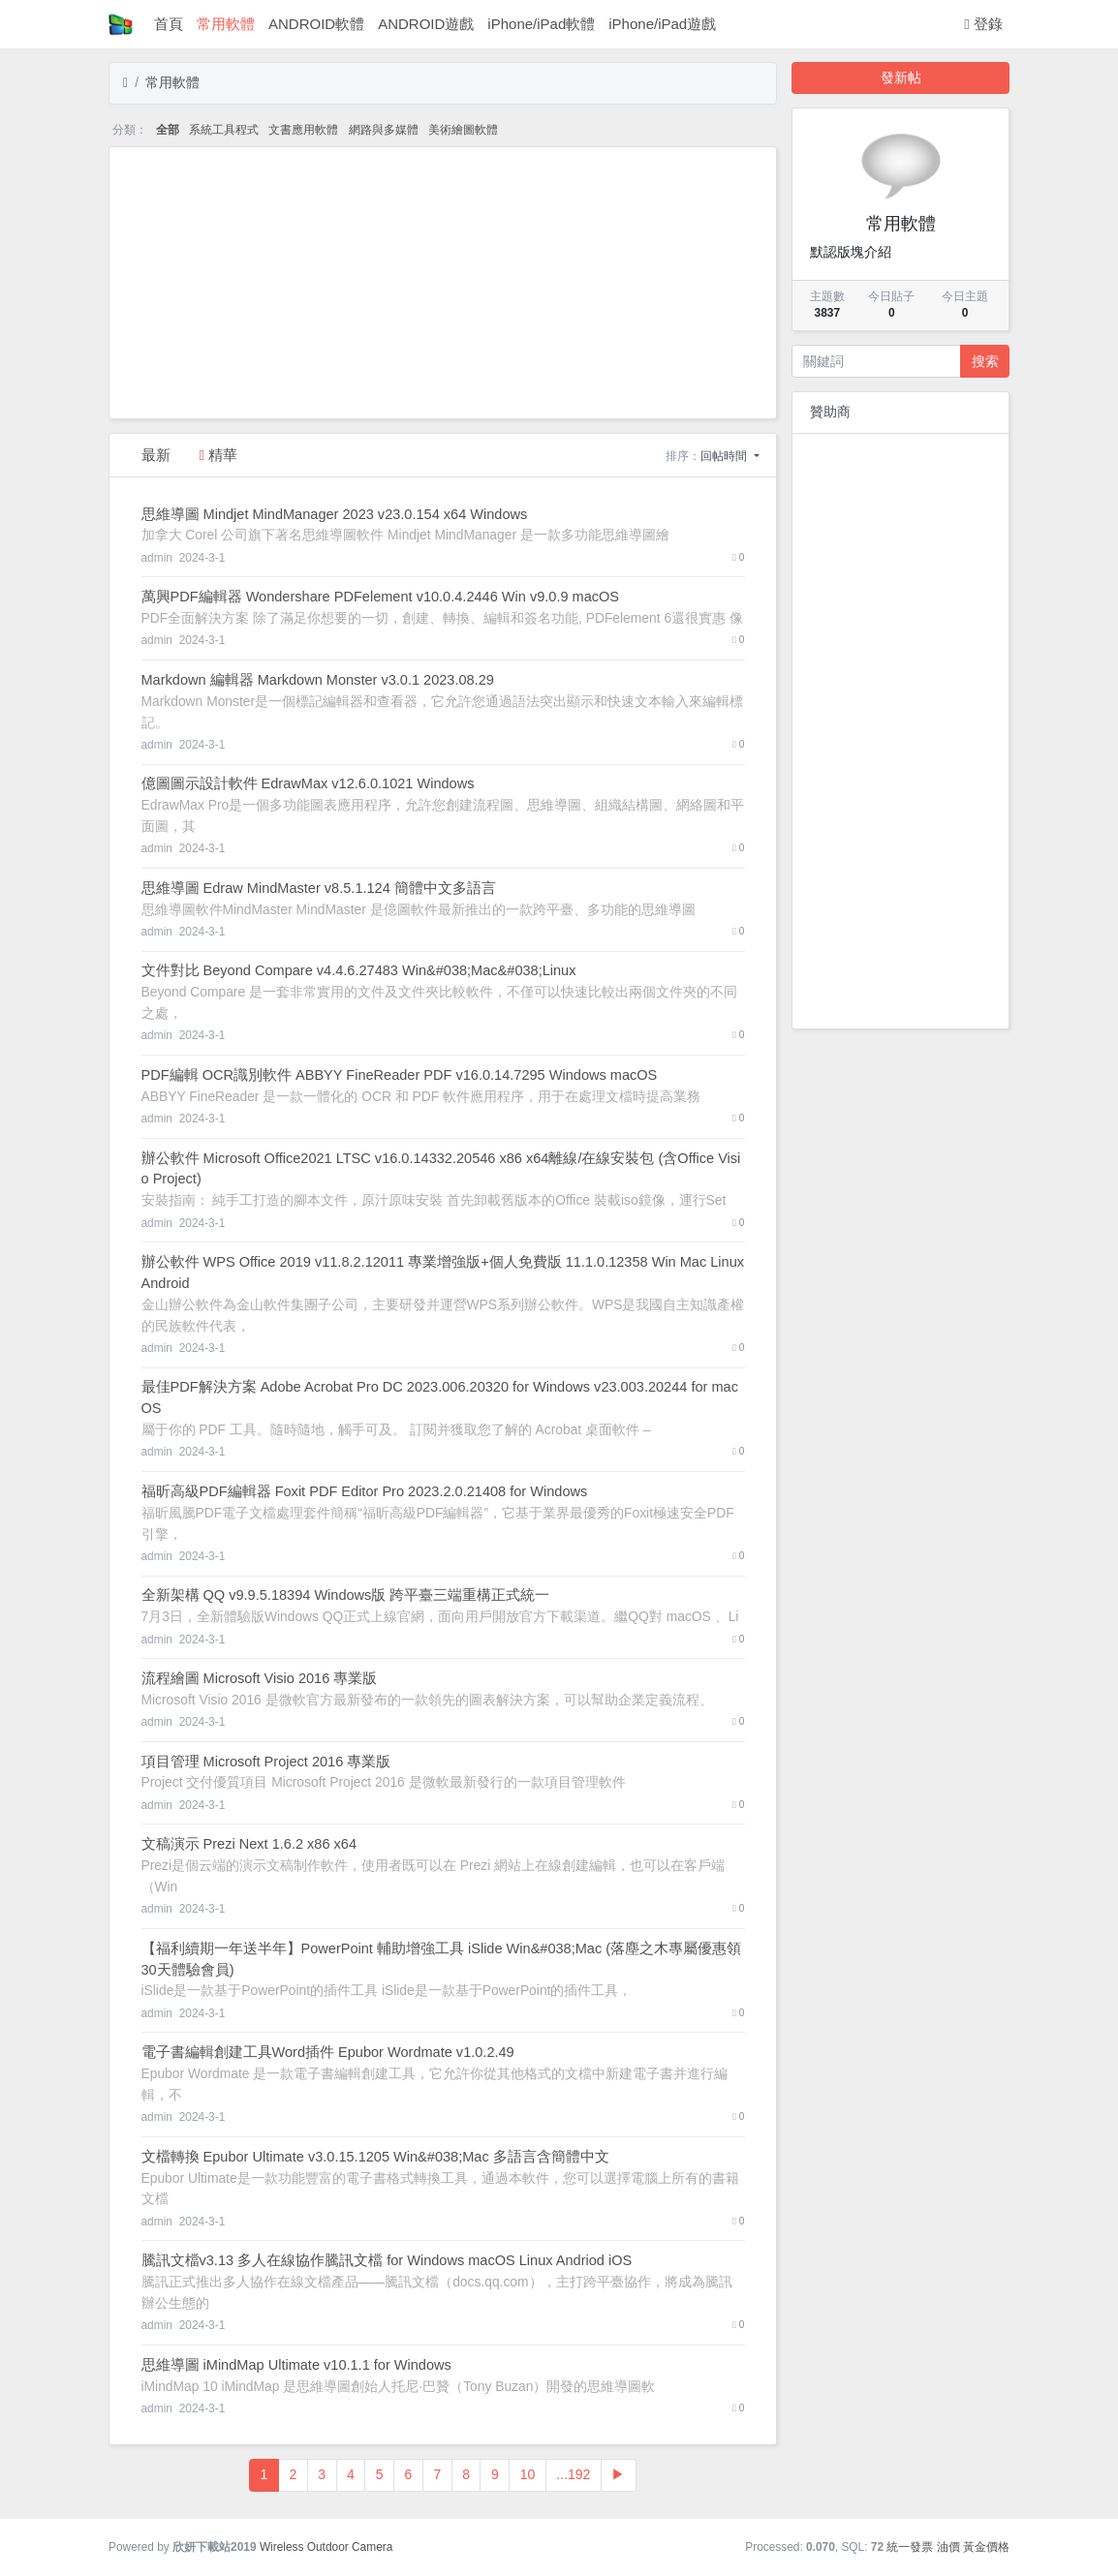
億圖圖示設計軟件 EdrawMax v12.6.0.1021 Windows (308, 783)
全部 (167, 130)
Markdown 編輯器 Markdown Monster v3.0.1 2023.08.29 (317, 680)
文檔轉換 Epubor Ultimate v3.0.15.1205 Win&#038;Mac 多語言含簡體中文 (375, 2156)
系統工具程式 (224, 130)
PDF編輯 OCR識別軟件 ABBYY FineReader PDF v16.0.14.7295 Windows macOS (399, 1075)
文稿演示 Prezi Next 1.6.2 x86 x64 (249, 1844)
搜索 (985, 361)
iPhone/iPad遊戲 (662, 23)
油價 (948, 2547)
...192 (573, 2474)
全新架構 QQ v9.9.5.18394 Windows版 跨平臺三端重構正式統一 (345, 1595)
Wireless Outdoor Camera (326, 2547)
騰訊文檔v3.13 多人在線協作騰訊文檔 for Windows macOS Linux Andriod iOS (387, 2260)
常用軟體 (226, 23)
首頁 (168, 23)
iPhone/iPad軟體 (541, 23)
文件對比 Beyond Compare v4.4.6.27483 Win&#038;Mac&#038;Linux (358, 970)
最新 (156, 454)
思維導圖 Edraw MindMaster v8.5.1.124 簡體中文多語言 (318, 888)
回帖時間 (725, 456)
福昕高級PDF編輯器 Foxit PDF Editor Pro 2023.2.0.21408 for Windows (364, 1491)
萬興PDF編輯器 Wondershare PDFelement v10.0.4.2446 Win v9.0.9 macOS (380, 596)
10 (528, 2474)
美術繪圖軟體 (463, 130)
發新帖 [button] (901, 77)
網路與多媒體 (384, 130)
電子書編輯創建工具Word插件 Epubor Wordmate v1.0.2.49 (327, 2052)
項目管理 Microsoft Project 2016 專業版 (266, 1761)
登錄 (983, 23)
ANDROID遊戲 (426, 23)
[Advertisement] (442, 282)
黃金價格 (986, 2547)
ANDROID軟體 (316, 23)
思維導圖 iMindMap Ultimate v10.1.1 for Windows (296, 2365)
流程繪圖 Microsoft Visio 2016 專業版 (259, 1678)
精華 (219, 454)
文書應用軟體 (303, 130)
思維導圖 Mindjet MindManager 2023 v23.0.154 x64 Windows (334, 514)
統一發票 (909, 2547)
